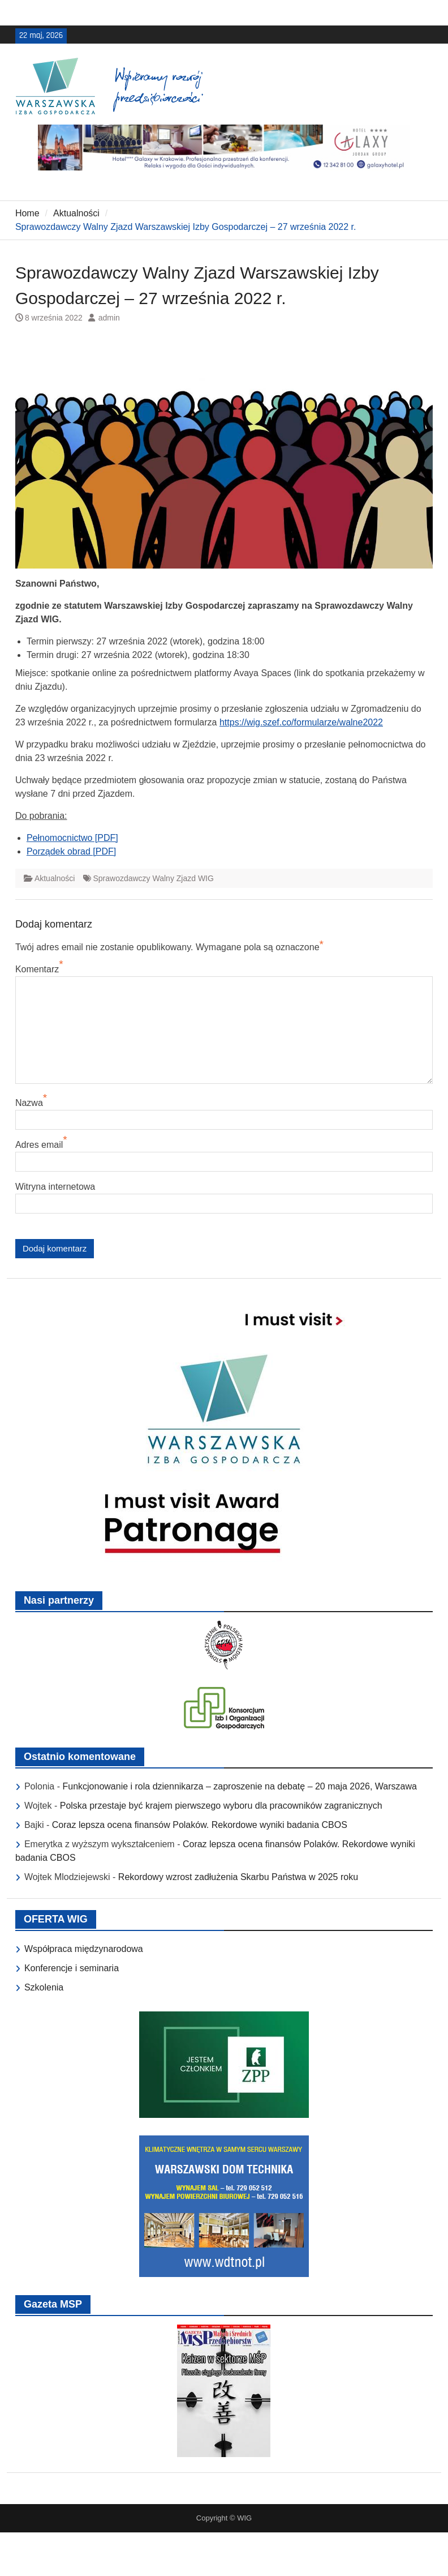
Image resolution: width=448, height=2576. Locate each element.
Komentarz (37, 969)
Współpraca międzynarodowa (83, 1949)
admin (109, 317)
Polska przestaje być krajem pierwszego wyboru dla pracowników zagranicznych (221, 1805)
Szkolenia (43, 1987)
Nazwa (29, 1103)
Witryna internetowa (55, 1186)
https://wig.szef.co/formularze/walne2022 (301, 722)
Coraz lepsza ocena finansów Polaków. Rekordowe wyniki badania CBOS (199, 1825)
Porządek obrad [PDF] (71, 851)
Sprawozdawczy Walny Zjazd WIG (153, 878)
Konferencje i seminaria (71, 1968)
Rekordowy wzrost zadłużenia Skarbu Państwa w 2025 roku (238, 1877)
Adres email (39, 1145)
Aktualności (55, 878)
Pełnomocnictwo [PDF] (72, 838)
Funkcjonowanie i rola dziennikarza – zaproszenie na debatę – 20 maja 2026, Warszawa (239, 1786)
